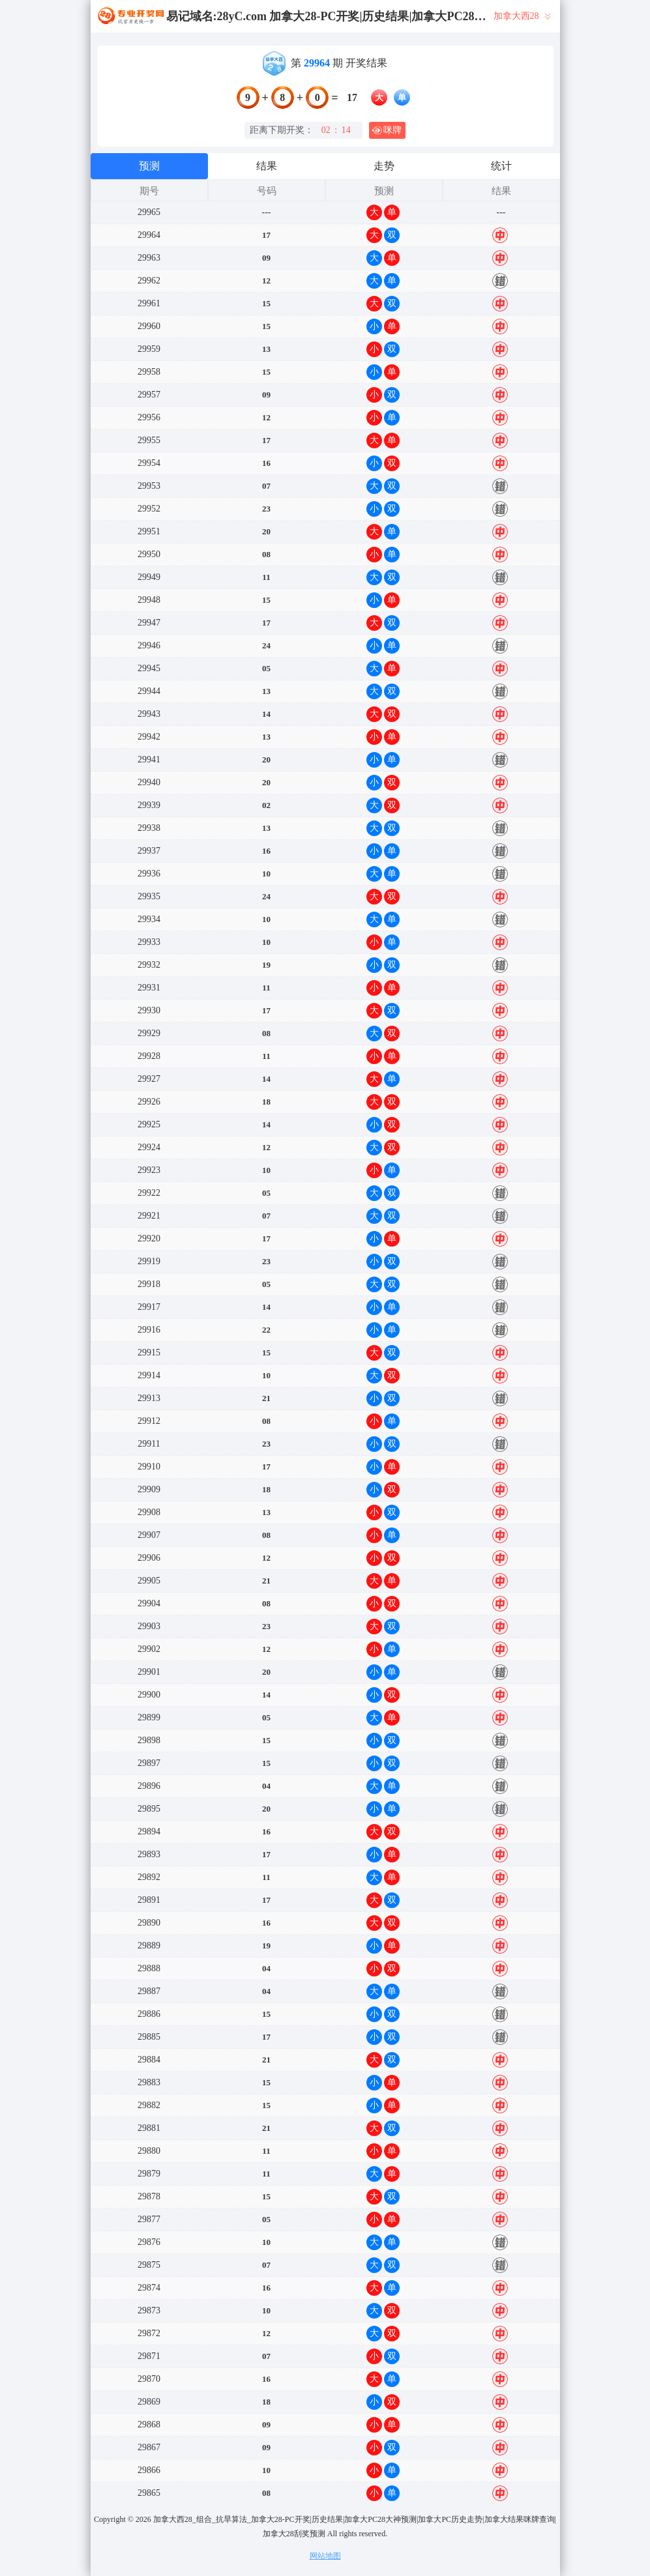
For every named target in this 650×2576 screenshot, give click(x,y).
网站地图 (325, 2555)
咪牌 (387, 130)
